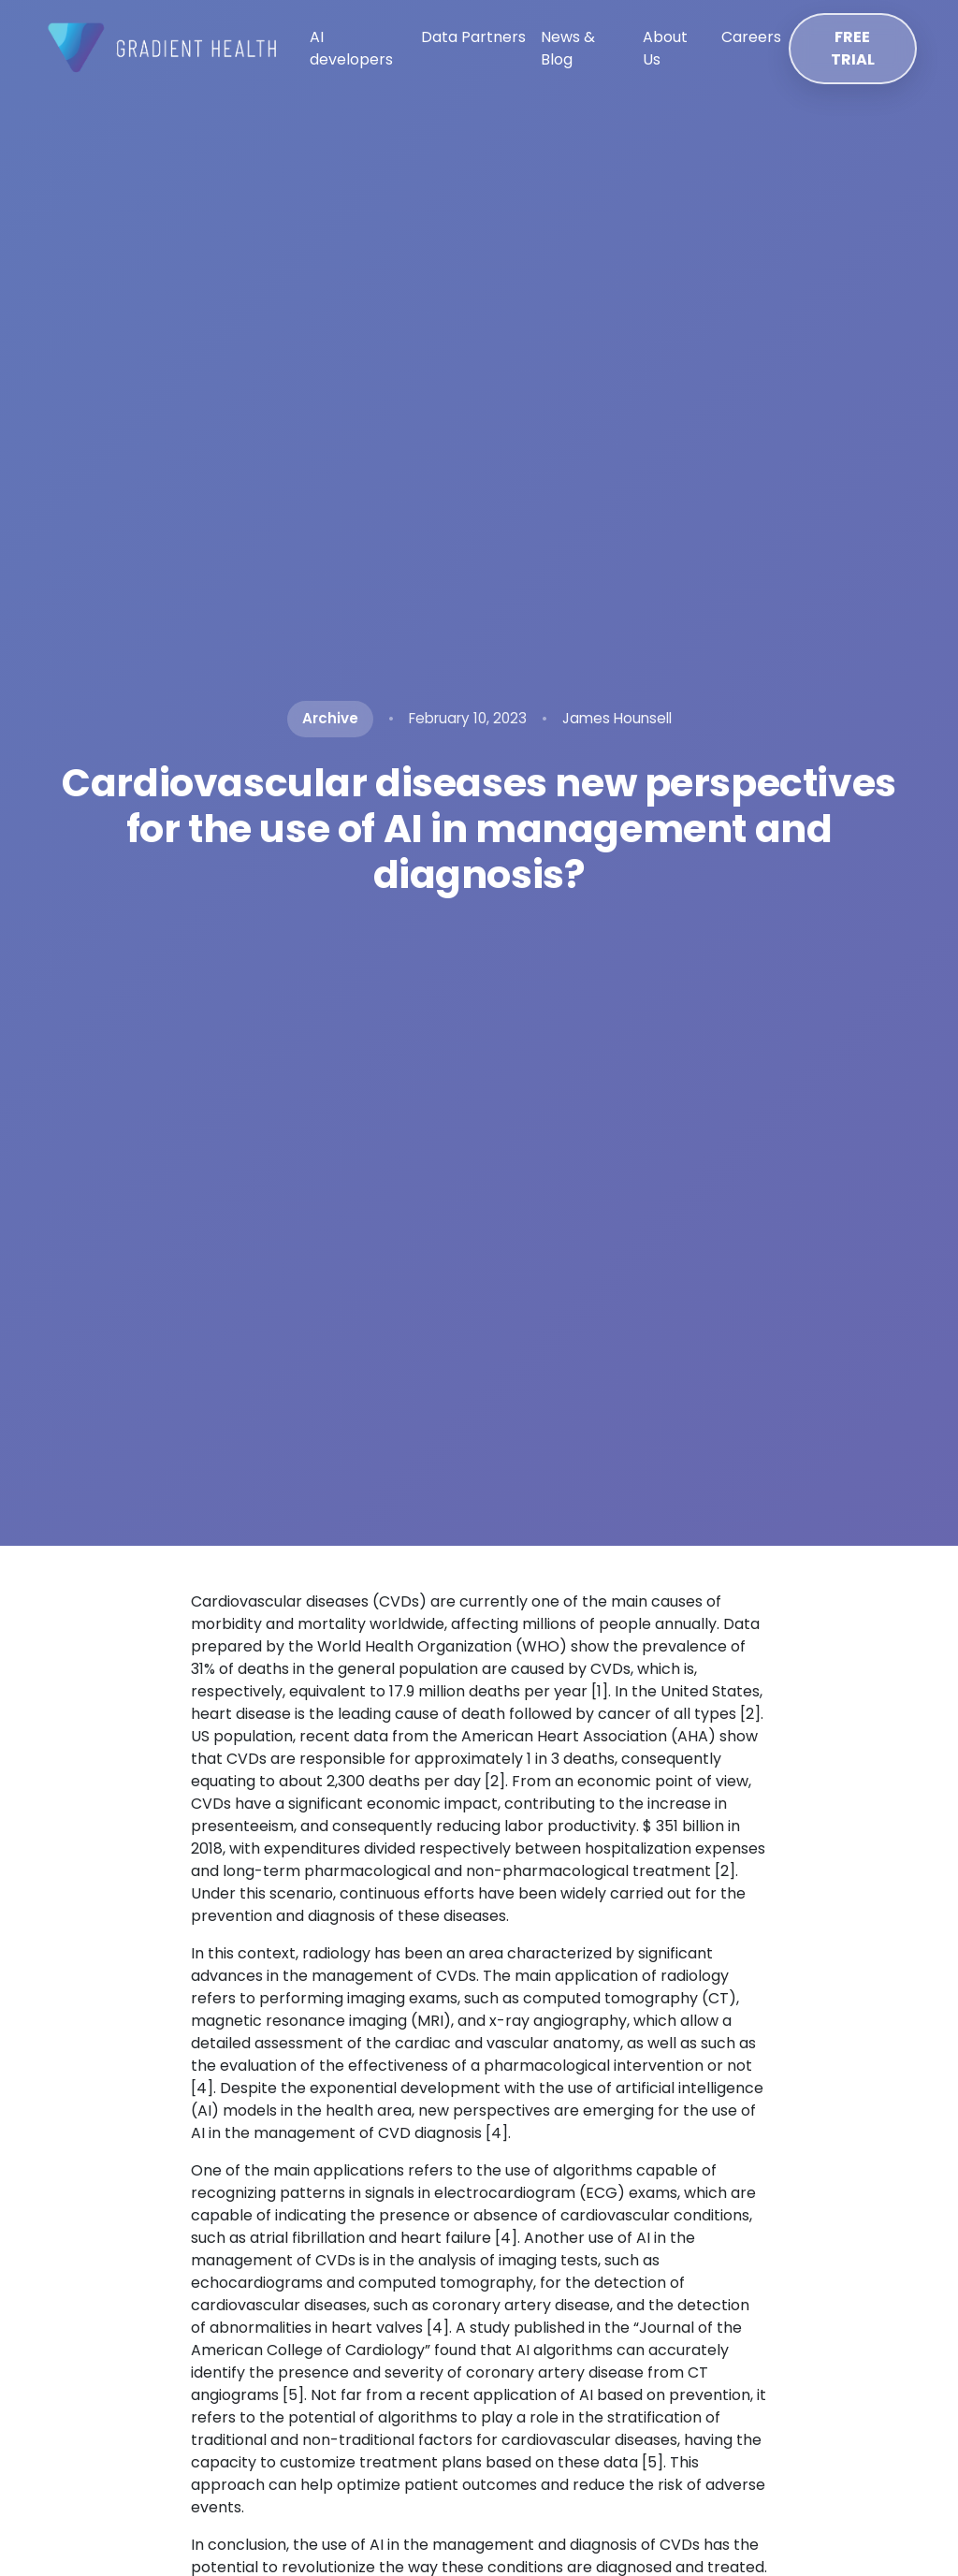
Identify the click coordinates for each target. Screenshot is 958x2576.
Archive (330, 718)
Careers (751, 37)
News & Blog (568, 48)
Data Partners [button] (473, 37)
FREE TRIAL (853, 48)
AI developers (351, 48)
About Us (665, 48)
